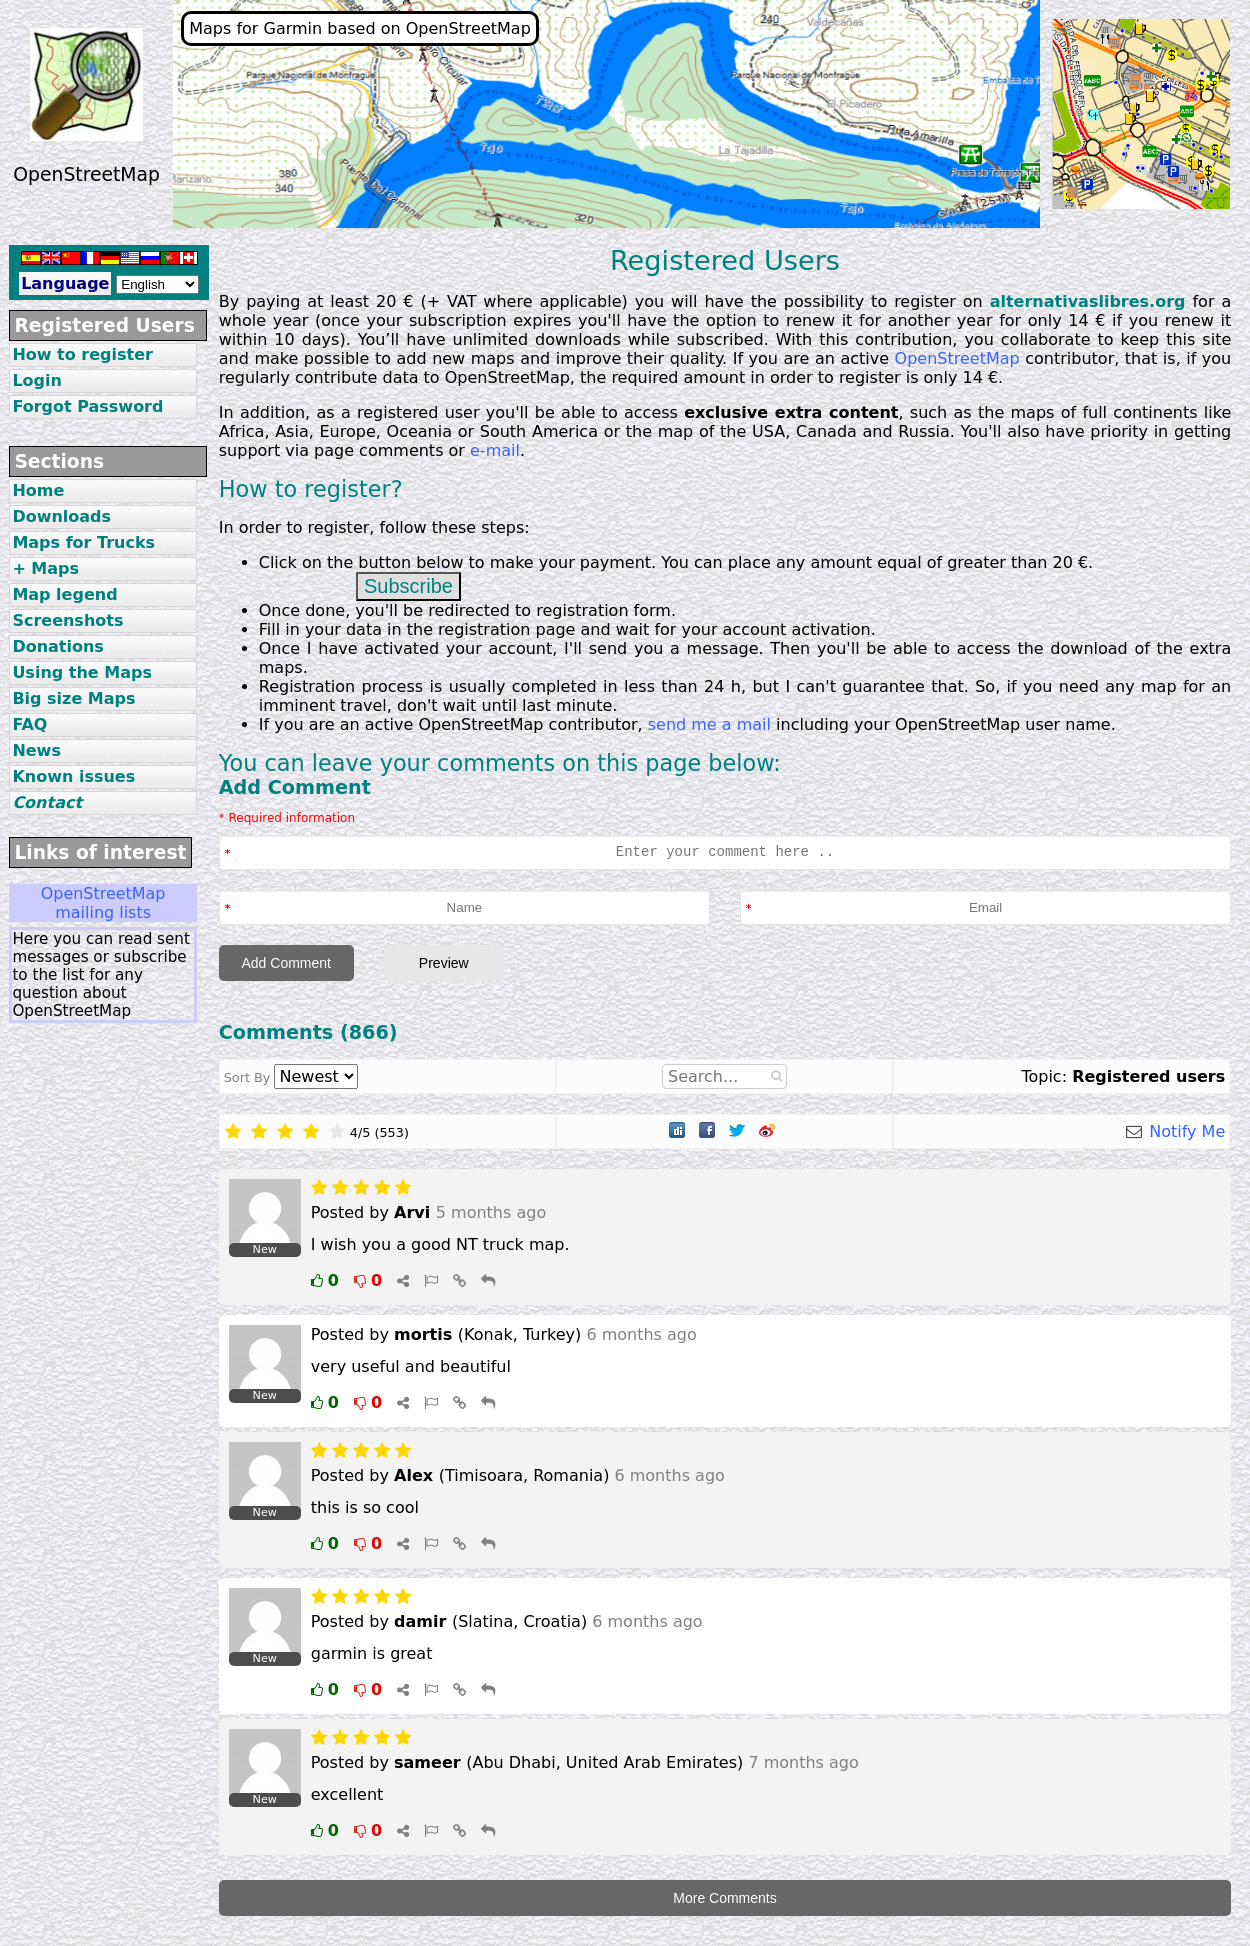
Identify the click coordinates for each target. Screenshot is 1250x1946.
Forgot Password (87, 406)
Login (37, 380)
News (36, 750)
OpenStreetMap (957, 358)
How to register (82, 354)
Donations (58, 646)
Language (65, 283)
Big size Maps (73, 698)
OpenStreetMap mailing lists (103, 903)
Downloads (61, 516)
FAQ (29, 724)
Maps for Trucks (83, 542)
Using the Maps (82, 672)
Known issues (73, 776)
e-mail (495, 450)
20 (386, 301)
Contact (47, 802)
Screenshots (67, 620)
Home (38, 490)
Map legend (64, 594)
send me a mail (709, 724)
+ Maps (45, 568)
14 (1078, 320)
